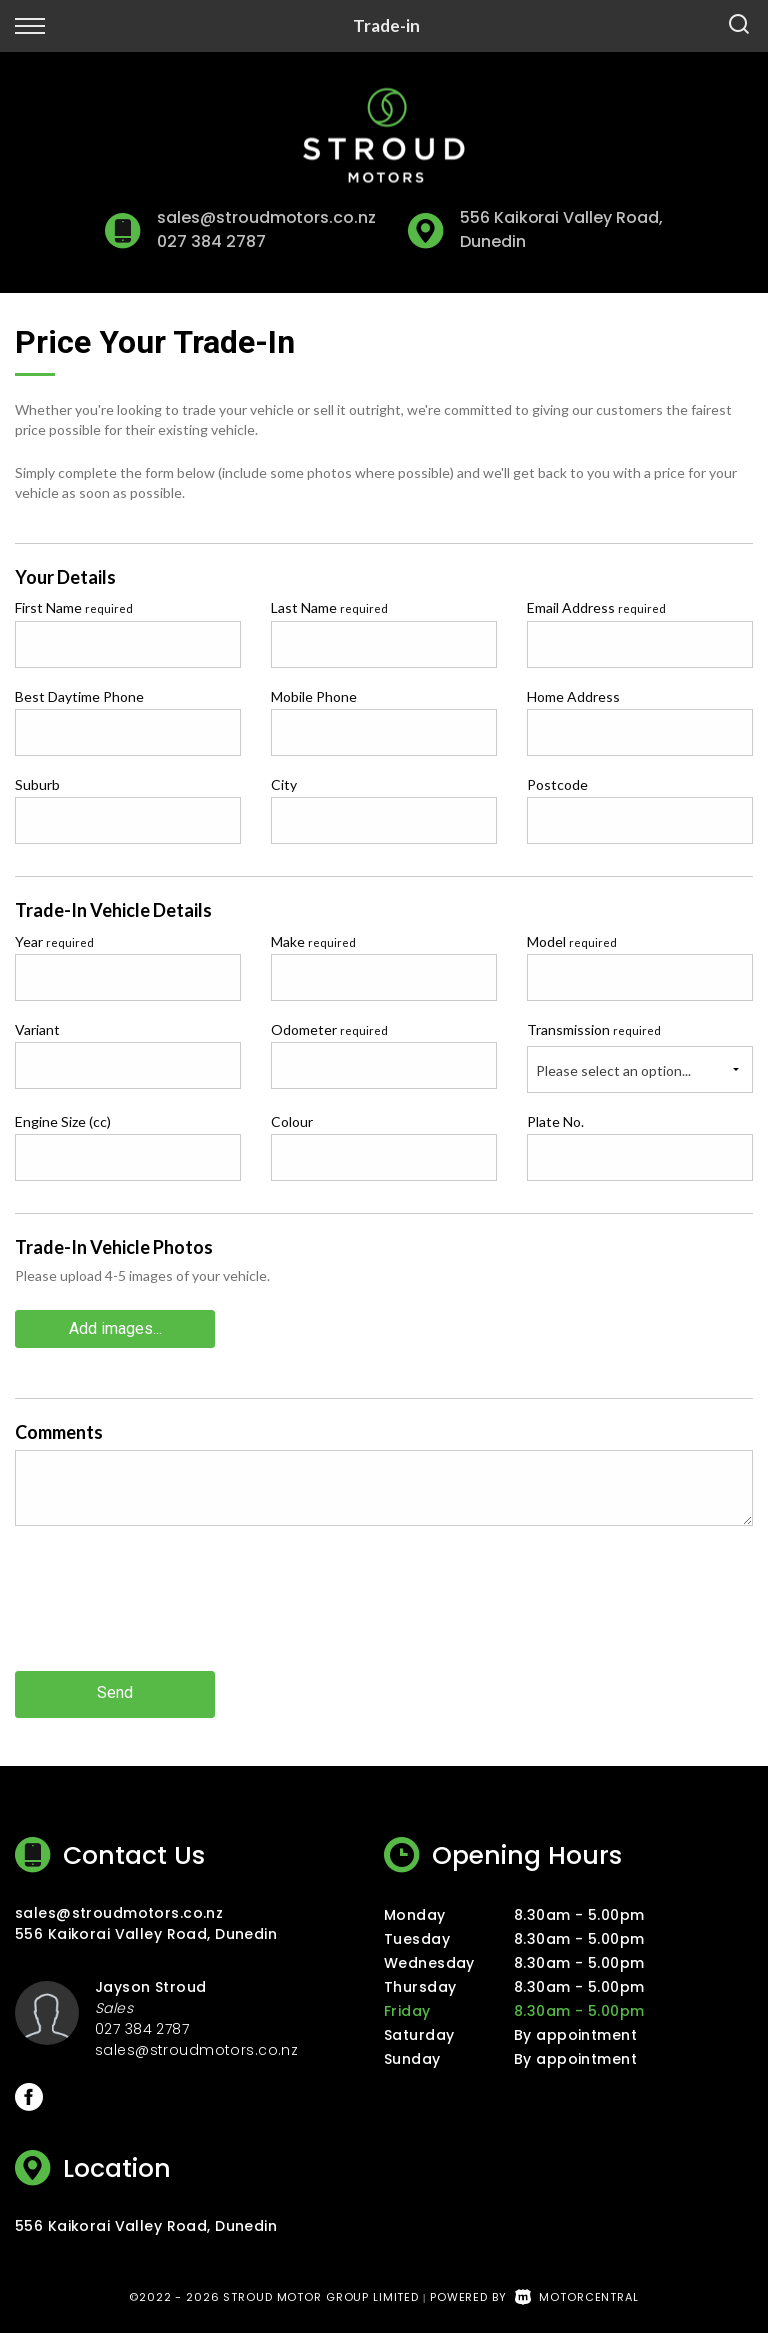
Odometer (329, 1029)
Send (115, 1692)
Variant (37, 1029)
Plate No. (555, 1121)
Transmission (594, 1029)
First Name (74, 607)
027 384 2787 (211, 241)
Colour (292, 1121)
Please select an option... (613, 1070)
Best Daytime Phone (79, 696)
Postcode (557, 784)
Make (313, 941)
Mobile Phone (314, 696)
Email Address (596, 607)
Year (54, 941)
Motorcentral (577, 2295)
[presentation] (167, 1613)
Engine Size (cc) (63, 1121)
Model (572, 941)
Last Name (329, 607)
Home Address (573, 696)
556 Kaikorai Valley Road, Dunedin (146, 1932)
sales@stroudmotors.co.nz (266, 217)
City (284, 784)
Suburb (37, 784)
